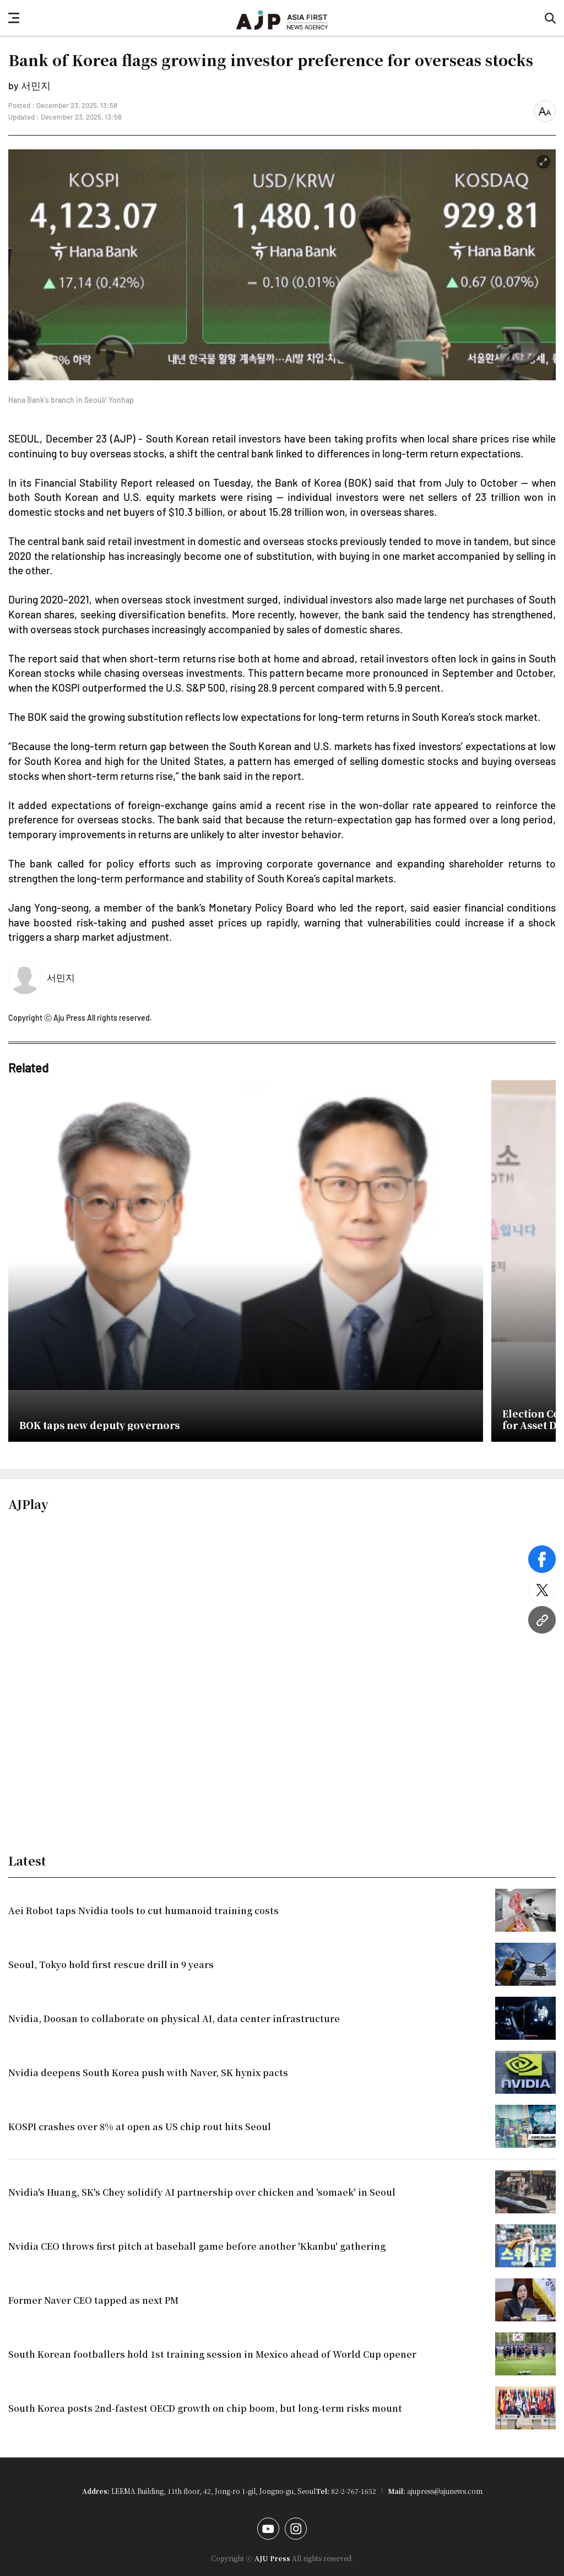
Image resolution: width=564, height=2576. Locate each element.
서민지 (61, 977)
